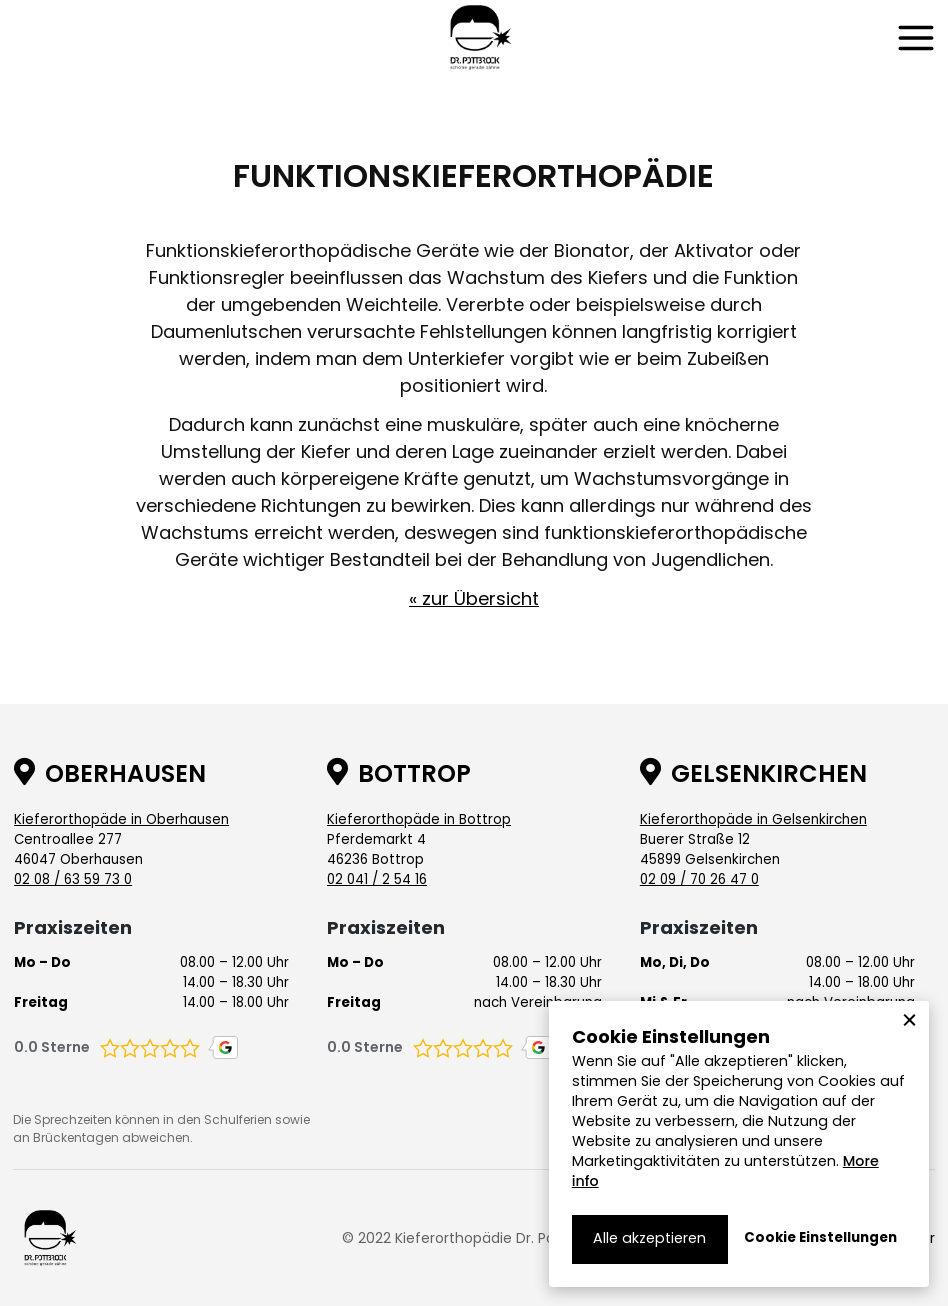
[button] (916, 38)
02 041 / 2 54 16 (377, 879)
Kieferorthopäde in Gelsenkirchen (753, 819)
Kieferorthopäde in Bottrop (419, 819)
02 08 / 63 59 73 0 (73, 879)
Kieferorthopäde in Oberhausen (121, 819)
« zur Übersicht (474, 598)
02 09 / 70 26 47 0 (699, 879)
